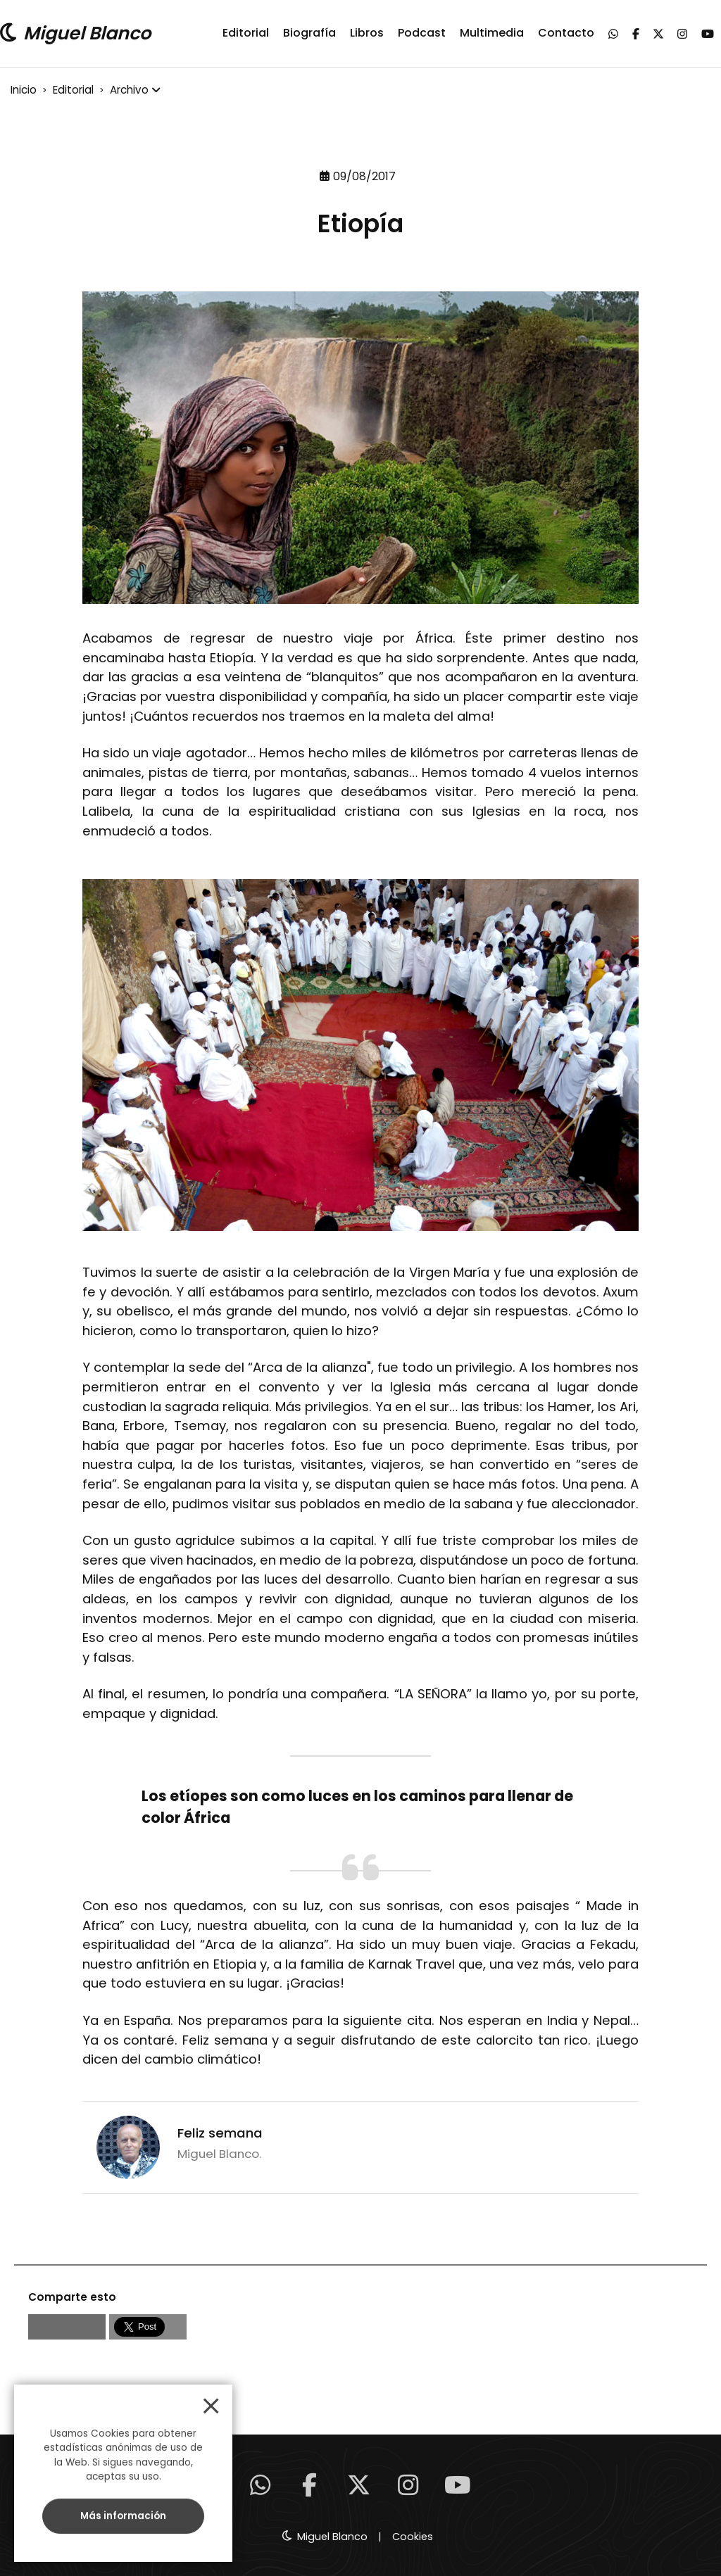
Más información (123, 2516)
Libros (367, 33)
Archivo (129, 89)
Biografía (309, 33)
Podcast (422, 33)
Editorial (245, 33)
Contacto (566, 33)
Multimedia (492, 33)
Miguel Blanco (87, 33)
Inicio (24, 89)
